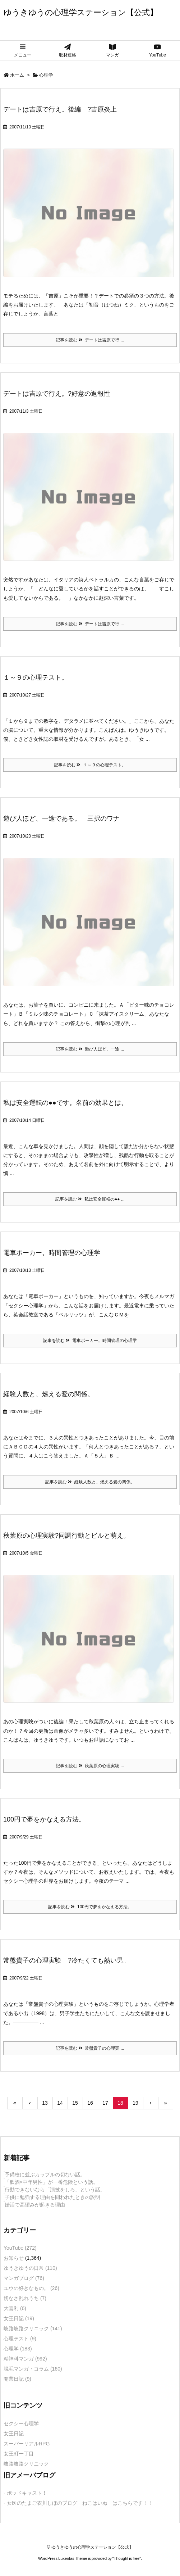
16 (90, 2103)
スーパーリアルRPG (27, 2443)
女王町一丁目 (19, 2454)
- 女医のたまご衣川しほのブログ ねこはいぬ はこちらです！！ (78, 2503)
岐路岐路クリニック (33, 2328)
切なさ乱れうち (25, 2298)
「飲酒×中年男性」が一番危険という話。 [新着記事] (51, 2182)
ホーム (17, 75)
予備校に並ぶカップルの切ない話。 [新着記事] (45, 2174)
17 (105, 2103)
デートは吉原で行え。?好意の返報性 (56, 393)
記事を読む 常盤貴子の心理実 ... (90, 2048)
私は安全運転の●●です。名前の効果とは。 (65, 1102)
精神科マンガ (25, 2359)
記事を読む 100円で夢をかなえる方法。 (90, 1906)
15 (75, 2103)
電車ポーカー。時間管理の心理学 (51, 1252)
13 (45, 2103)
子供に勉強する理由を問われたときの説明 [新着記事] (52, 2197)
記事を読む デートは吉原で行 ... (90, 340)
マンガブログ (24, 2278)
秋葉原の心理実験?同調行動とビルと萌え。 (66, 1535)
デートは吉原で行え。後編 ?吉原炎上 (60, 109)
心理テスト (20, 2338)
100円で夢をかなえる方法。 (44, 1819)
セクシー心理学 (21, 2423)
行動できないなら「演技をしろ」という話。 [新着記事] (55, 2189)
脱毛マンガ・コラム (33, 2369)
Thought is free (126, 2558)
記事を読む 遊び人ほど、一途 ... (90, 1049)
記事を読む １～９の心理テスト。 (90, 764)
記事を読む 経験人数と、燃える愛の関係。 (90, 1481)
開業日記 (17, 2379)
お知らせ (14, 2258)
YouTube (20, 2248)
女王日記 (19, 2318)
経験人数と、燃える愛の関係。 (48, 1394)
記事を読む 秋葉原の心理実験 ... (90, 1765)
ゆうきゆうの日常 (30, 2268)
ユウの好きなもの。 (31, 2288)
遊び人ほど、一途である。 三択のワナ (61, 818)
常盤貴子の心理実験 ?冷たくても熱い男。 (66, 1960)
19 (135, 2103)
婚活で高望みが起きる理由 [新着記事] (35, 2205)
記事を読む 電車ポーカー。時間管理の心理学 (90, 1340)
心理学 (18, 2348)
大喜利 (15, 2308)
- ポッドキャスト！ (25, 2493)
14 (60, 2103)
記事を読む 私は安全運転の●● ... (90, 1199)
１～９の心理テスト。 (35, 677)
